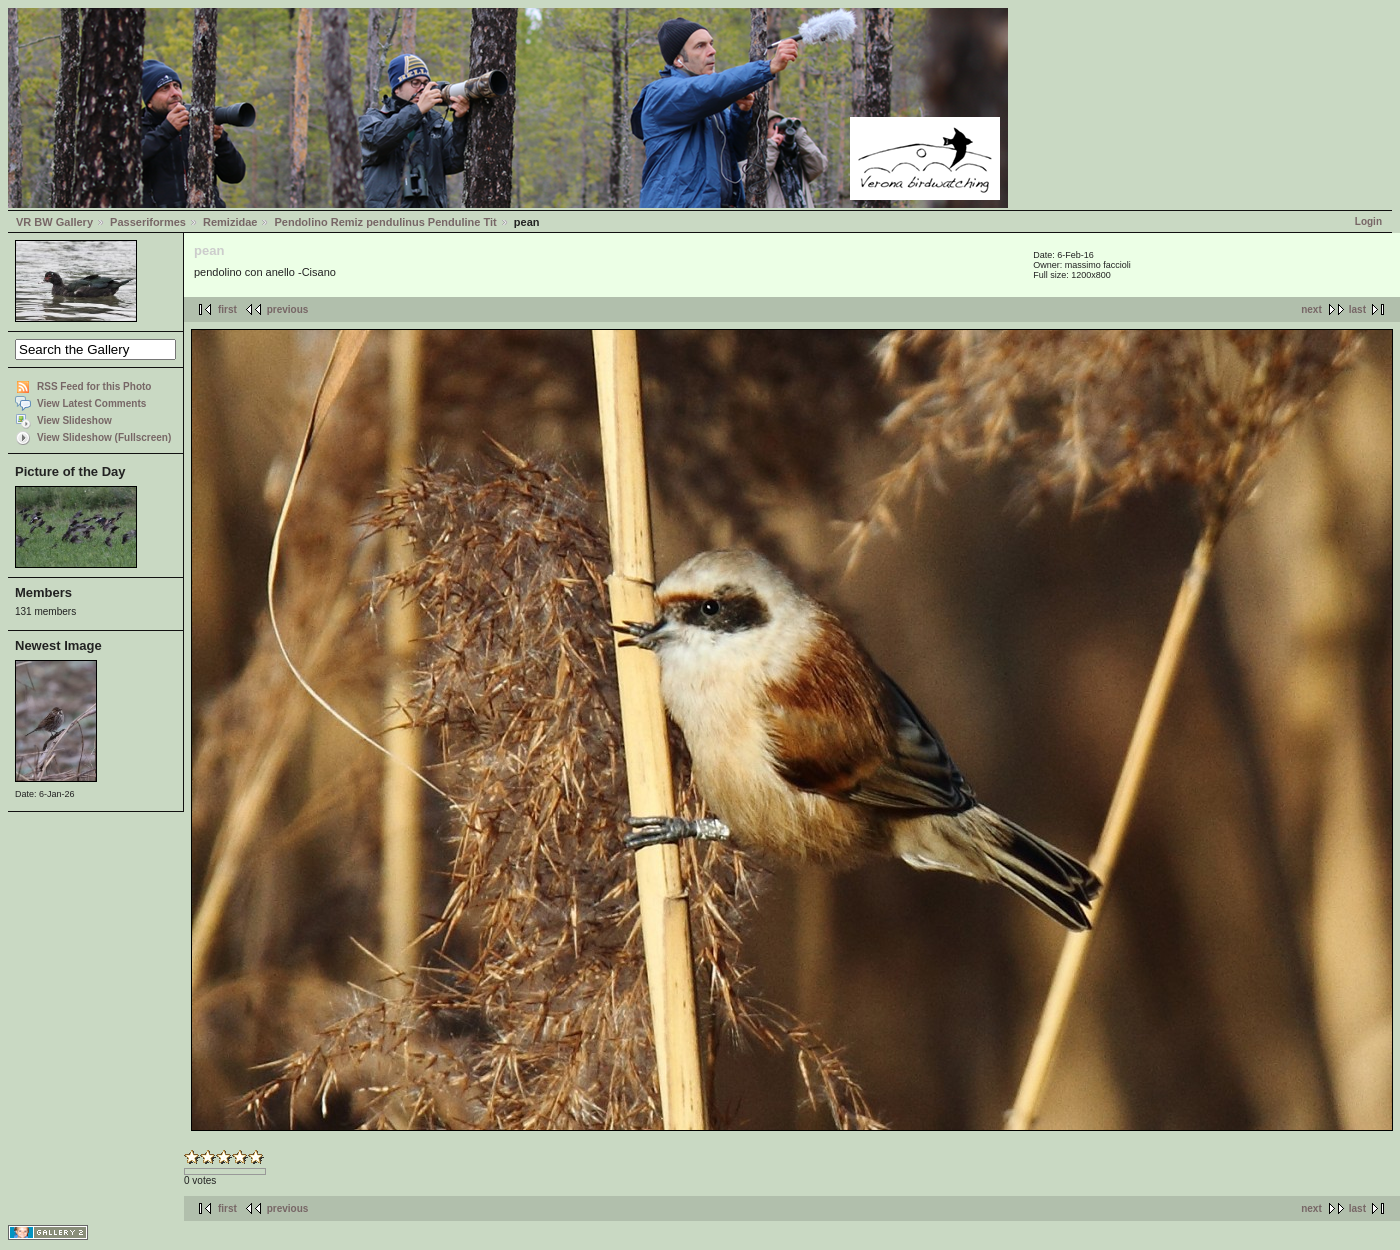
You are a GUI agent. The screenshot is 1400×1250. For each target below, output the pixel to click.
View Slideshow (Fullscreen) (104, 437)
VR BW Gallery (54, 222)
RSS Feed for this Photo (94, 386)
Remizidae (230, 222)
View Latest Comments (91, 403)
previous (288, 309)
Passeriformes (148, 222)
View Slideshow (74, 420)
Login (1368, 221)
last (1357, 309)
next (1311, 309)
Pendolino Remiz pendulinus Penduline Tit (385, 222)
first (227, 309)
